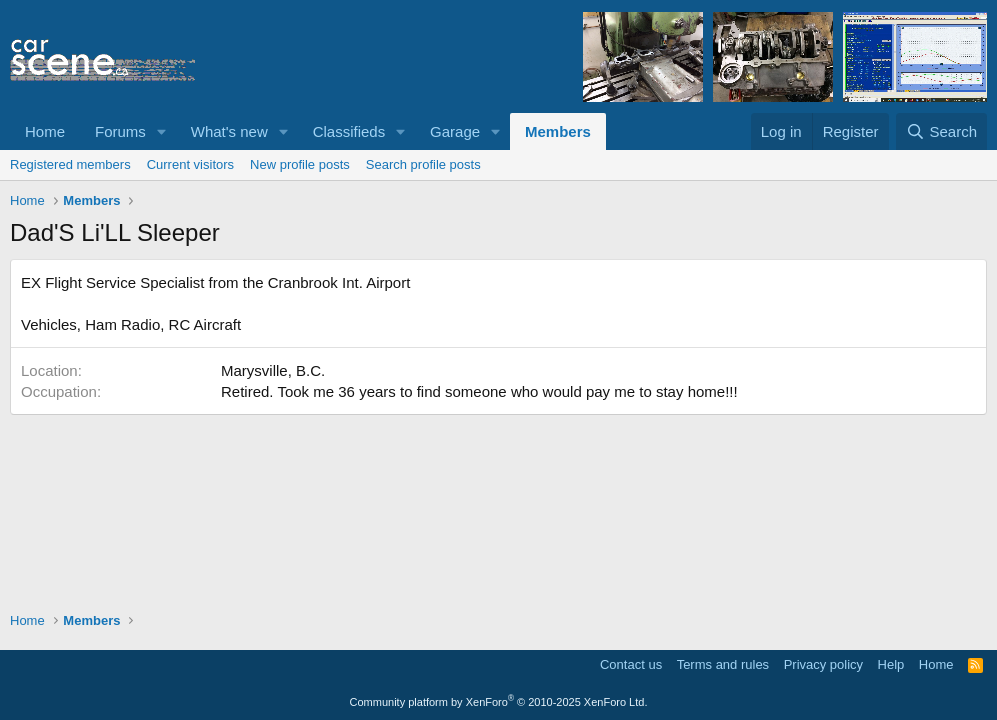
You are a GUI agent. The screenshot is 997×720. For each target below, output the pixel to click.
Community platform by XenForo (499, 702)
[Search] (941, 131)
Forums (120, 131)
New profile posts (300, 164)
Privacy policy (823, 664)
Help (891, 664)
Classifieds (349, 131)
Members (558, 131)
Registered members (70, 164)
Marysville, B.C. (273, 370)
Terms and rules (723, 664)
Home (45, 131)
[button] (162, 131)
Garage (455, 131)
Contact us (631, 664)
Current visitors (190, 164)
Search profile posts (423, 164)
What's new (229, 131)
